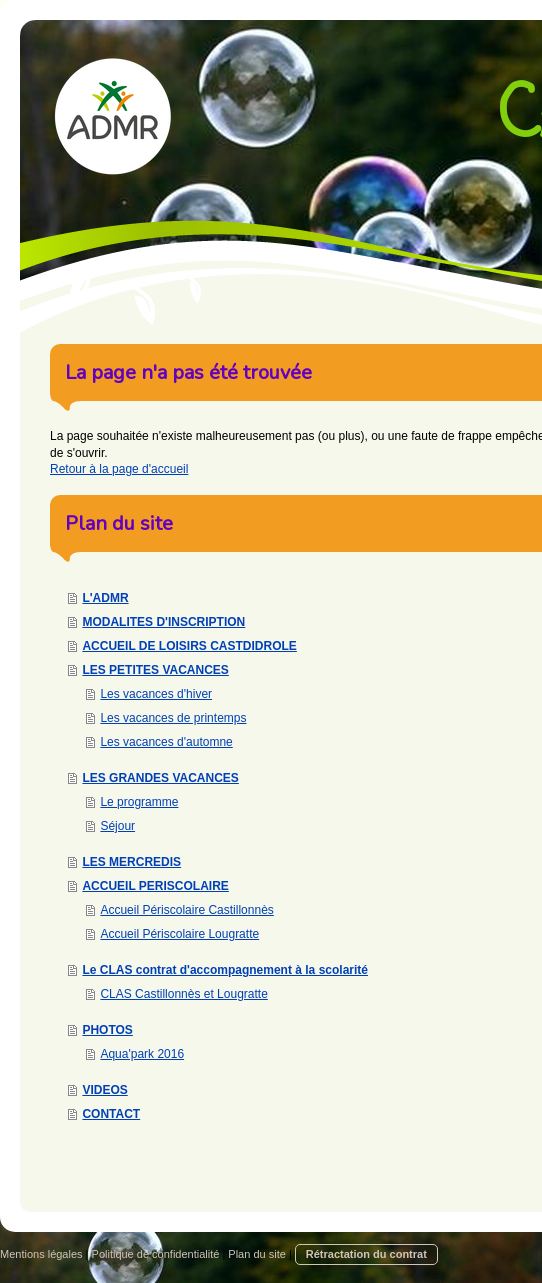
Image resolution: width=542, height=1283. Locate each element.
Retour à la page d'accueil (119, 469)
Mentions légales (41, 1254)
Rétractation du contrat (366, 1254)
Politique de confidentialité (156, 1254)
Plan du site (256, 1254)
